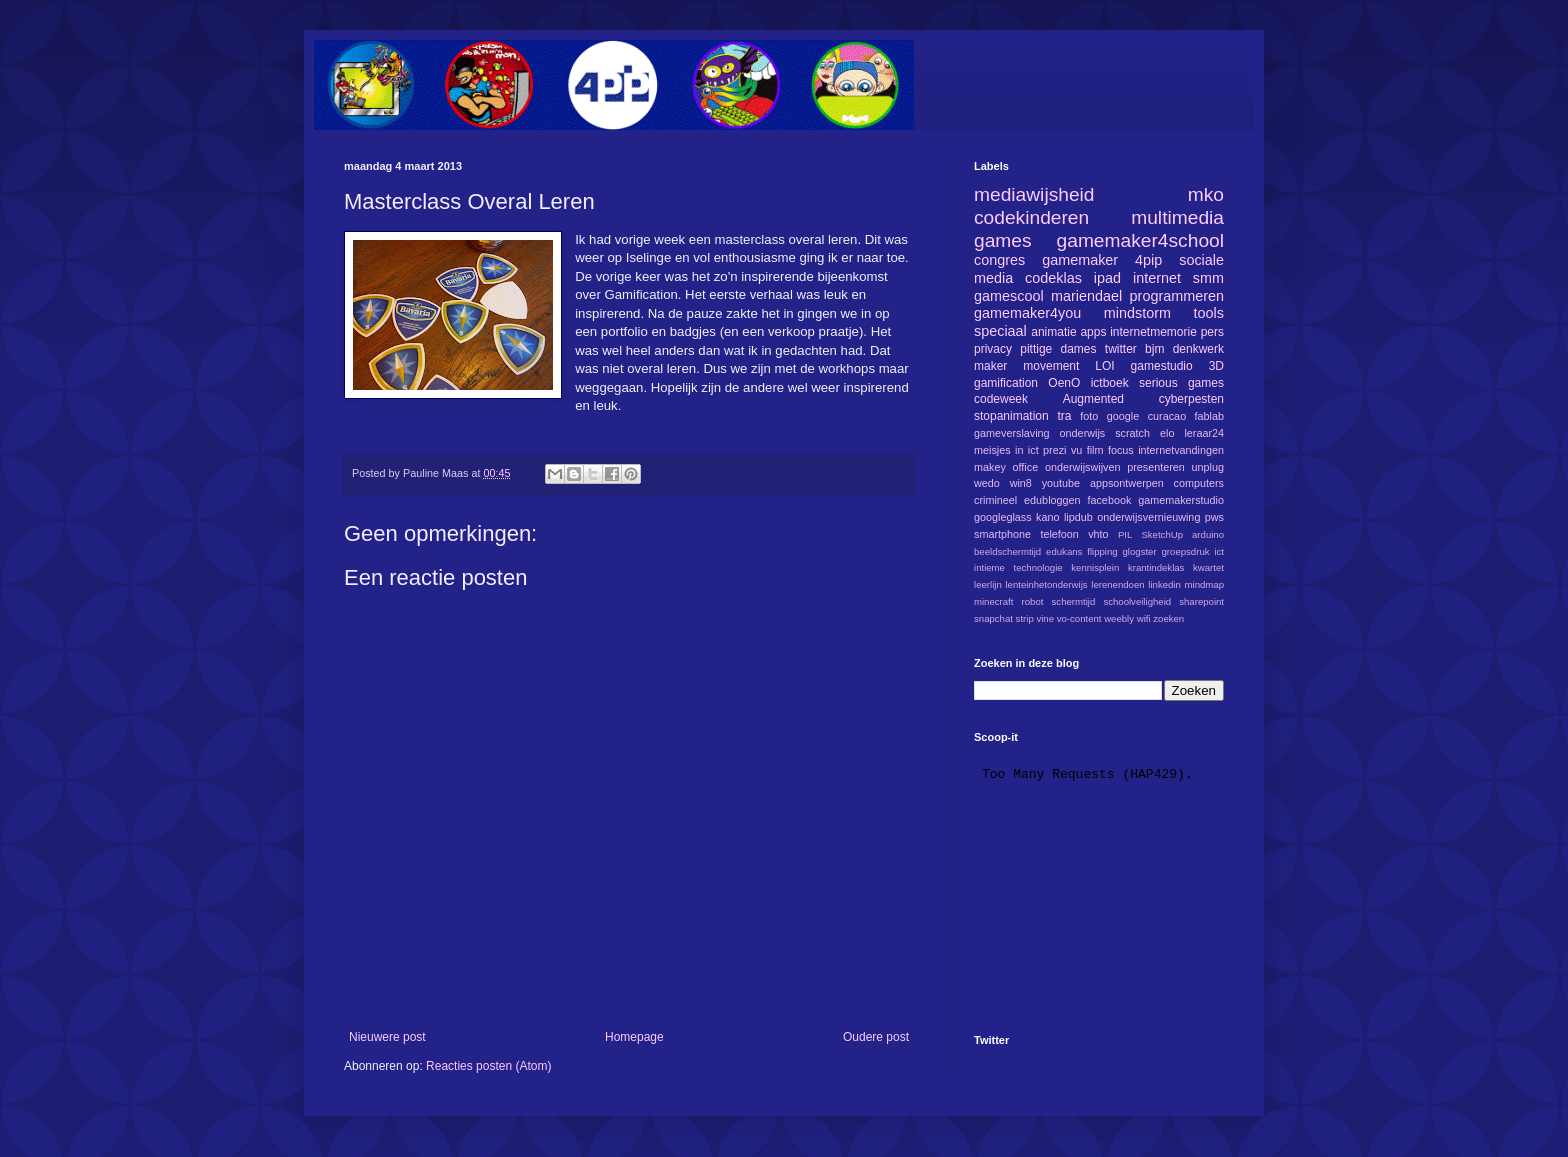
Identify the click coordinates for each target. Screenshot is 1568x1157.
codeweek (1001, 399)
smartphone (1002, 534)
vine (1045, 618)
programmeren (1177, 296)
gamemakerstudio (1181, 500)
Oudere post (876, 1037)
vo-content (1079, 618)
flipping (1102, 551)
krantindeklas (1156, 567)
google (1123, 416)
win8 (1021, 483)
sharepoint (1201, 601)
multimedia (1177, 217)
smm (1208, 278)
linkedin (1164, 584)
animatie (1053, 332)
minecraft (993, 601)
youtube (1061, 483)
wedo (987, 483)
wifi (1144, 618)
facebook (1109, 500)
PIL (1125, 534)
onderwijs (1083, 433)
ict (1219, 551)
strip (1025, 618)
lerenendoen (1117, 584)
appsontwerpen (1127, 483)
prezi (1054, 450)
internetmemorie (1153, 332)
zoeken (1168, 618)
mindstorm (1137, 313)
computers (1199, 483)
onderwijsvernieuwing (1148, 517)
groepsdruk (1186, 551)
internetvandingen (1181, 450)
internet (1157, 278)
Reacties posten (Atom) (488, 1066)
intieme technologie (1018, 567)
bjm (1154, 349)
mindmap (1204, 584)
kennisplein (1095, 567)
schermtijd (1074, 601)
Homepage (634, 1037)
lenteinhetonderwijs (1046, 584)
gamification (1006, 383)
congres (999, 260)
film (1095, 450)
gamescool (1009, 296)
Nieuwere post (387, 1037)
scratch (1132, 433)
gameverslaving (1012, 433)
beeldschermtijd (1007, 551)
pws (1214, 517)
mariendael (1086, 296)
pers (1212, 332)
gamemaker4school (1140, 240)
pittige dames (1058, 349)
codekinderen (1031, 217)
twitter (1121, 349)
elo (1167, 433)
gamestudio (1162, 366)
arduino (1208, 534)
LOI (1104, 366)
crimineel (995, 500)
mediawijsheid (1034, 194)
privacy (993, 349)
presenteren (1156, 467)
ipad (1107, 278)
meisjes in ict (1006, 450)
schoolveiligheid (1137, 601)
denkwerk (1198, 349)
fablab (1209, 416)
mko (1206, 194)
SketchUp (1162, 534)
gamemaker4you (1027, 313)
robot (1033, 601)
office (1026, 467)
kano (1047, 517)
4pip (1148, 260)
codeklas (1053, 278)
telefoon (1059, 534)
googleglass (1003, 517)
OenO (1064, 383)
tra (1065, 416)
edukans (1064, 551)
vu (1076, 450)
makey (990, 467)
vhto (1098, 534)
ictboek (1110, 383)
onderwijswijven (1083, 467)
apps (1093, 332)
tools (1209, 313)
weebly (1119, 618)
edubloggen (1052, 500)
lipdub (1078, 517)
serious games (1181, 383)
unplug (1208, 467)
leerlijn (988, 584)
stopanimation (1011, 416)
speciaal (1000, 331)
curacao (1167, 416)
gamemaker (1080, 260)
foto (1089, 416)
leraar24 (1204, 433)
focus (1121, 450)
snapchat (993, 618)
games (1003, 240)
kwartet (1208, 567)
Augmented (1093, 399)
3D (1216, 366)
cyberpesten (1191, 399)
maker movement (1026, 366)
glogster (1140, 551)
